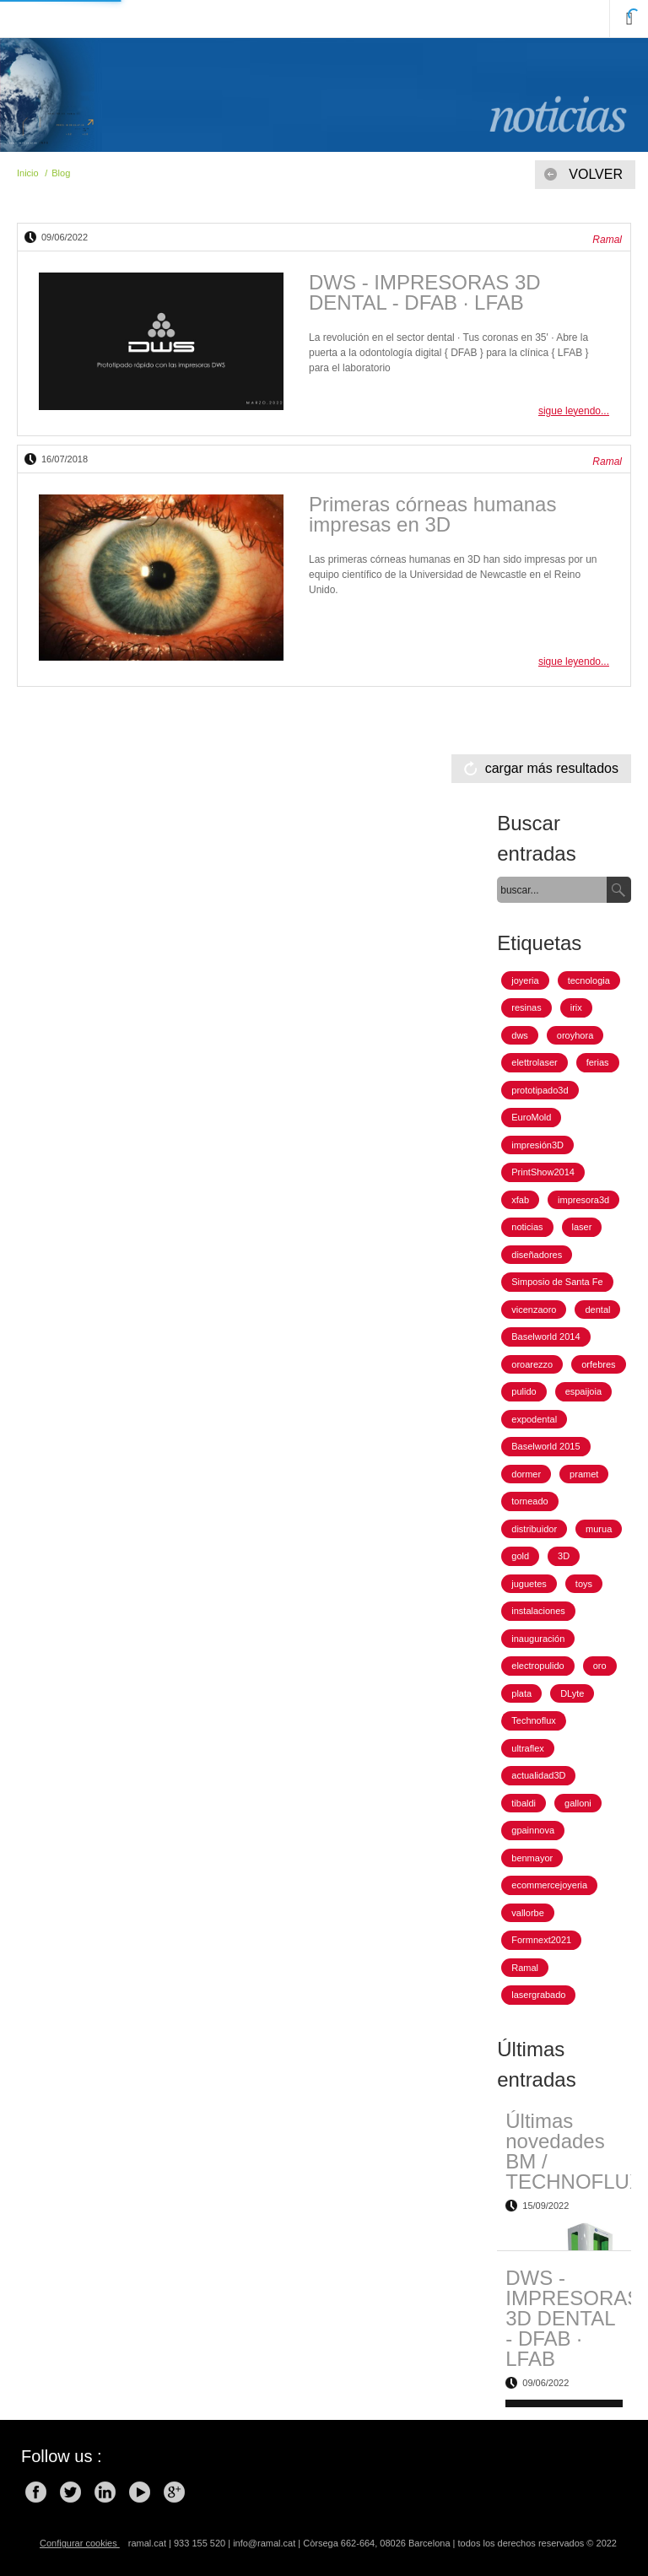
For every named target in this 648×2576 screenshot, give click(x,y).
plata (521, 1693)
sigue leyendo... (573, 411)
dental (597, 1309)
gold (520, 1556)
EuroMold (531, 1117)
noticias (527, 1227)
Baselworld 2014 (545, 1336)
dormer (526, 1474)
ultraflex (527, 1748)
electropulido (537, 1666)
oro (600, 1666)
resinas (526, 1007)
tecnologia (589, 980)
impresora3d (583, 1200)
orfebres (598, 1364)
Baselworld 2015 (545, 1446)
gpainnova (532, 1830)
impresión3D (537, 1145)
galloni (577, 1803)
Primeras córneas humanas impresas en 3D (432, 514)
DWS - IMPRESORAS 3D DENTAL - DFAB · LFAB (425, 292)
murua (599, 1529)
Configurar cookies (80, 2543)
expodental (534, 1419)
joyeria (524, 980)
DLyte (572, 1693)
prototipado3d (539, 1090)
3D (564, 1556)
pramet (584, 1474)
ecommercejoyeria (549, 1885)
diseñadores (536, 1255)
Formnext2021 (541, 1940)
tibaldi (523, 1803)
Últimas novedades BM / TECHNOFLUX (574, 2151)
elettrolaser (534, 1062)
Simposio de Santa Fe (556, 1282)
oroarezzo (532, 1364)
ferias (597, 1062)
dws (519, 1035)
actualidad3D (538, 1775)
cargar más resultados (551, 768)
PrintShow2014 (543, 1172)
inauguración (537, 1639)
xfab (520, 1200)
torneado (529, 1501)
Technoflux (533, 1720)
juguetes (529, 1584)
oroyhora (575, 1035)
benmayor (532, 1858)
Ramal (524, 1968)
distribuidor (534, 1529)
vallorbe (527, 1913)
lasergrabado (538, 1995)
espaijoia (583, 1391)
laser (582, 1227)
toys (583, 1584)
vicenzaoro (533, 1309)
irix (576, 1007)
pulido (523, 1391)
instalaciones (538, 1611)
